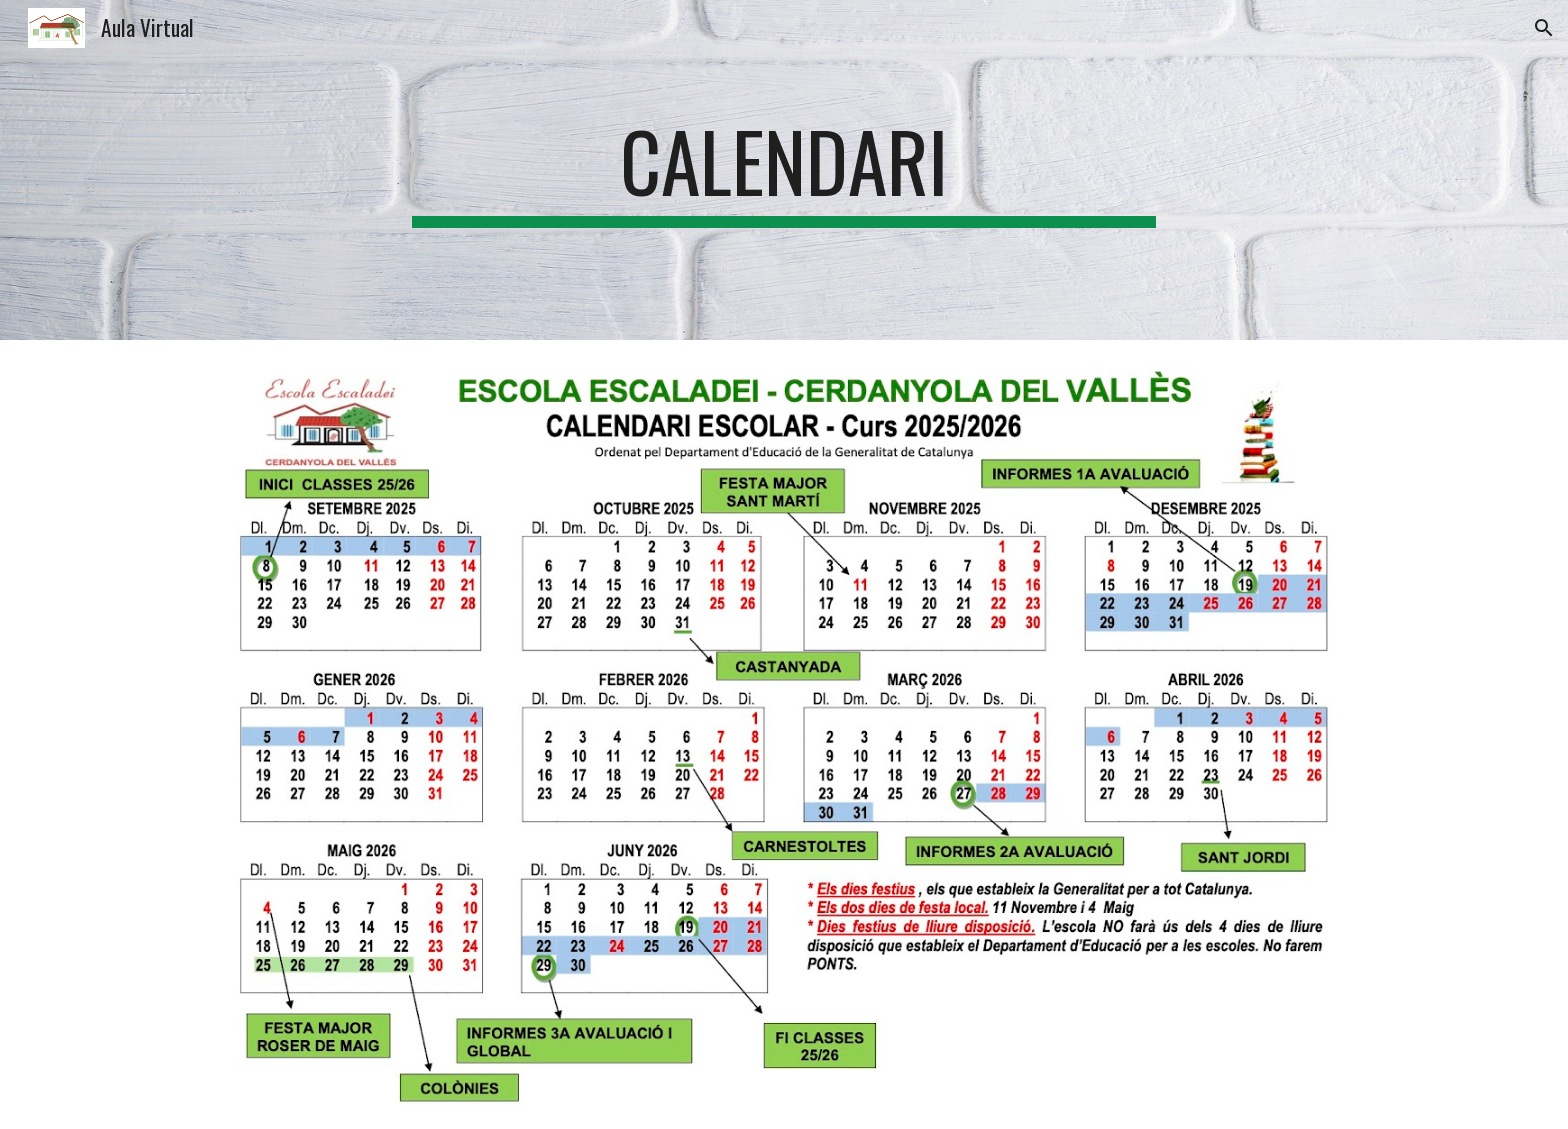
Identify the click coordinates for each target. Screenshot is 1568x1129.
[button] (1544, 28)
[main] (784, 170)
